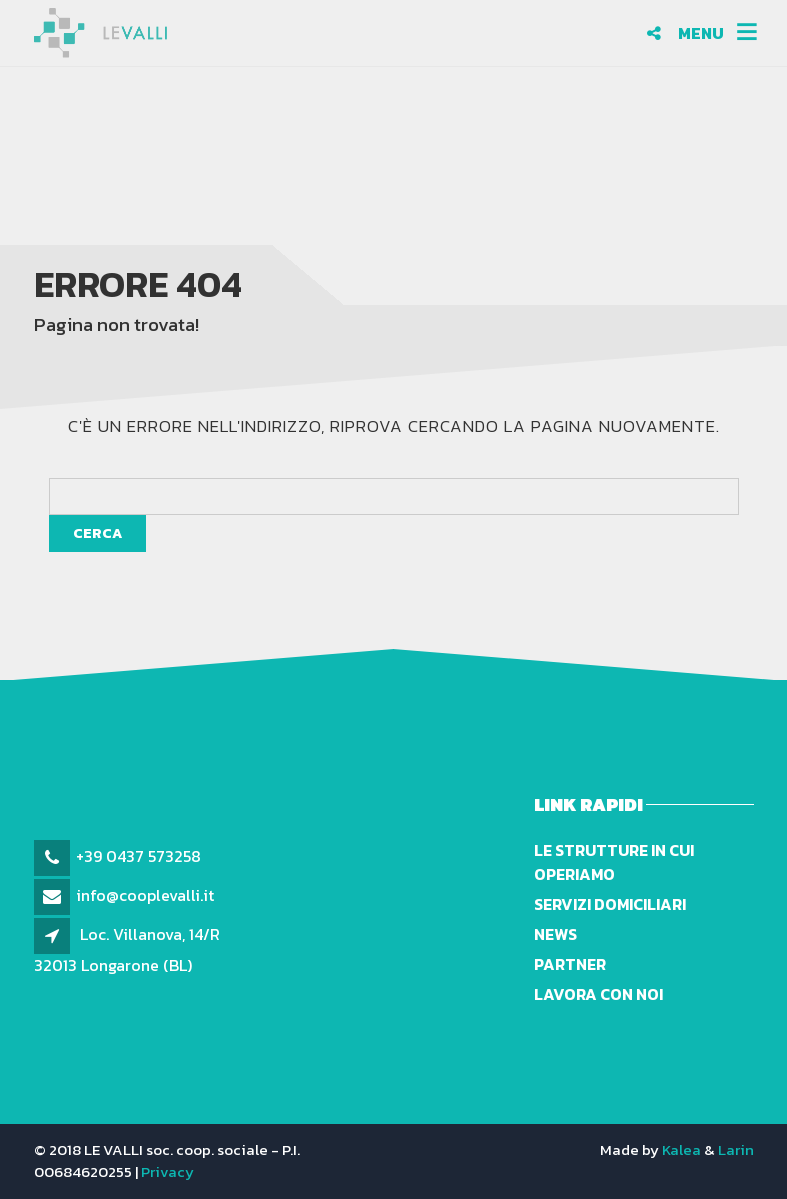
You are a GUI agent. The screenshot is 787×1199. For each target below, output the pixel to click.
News (555, 934)
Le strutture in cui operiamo (614, 862)
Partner (570, 964)
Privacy (167, 1171)
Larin (736, 1149)
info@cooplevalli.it (145, 895)
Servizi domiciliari (610, 904)
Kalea (681, 1149)
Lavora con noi (598, 994)
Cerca (97, 533)
